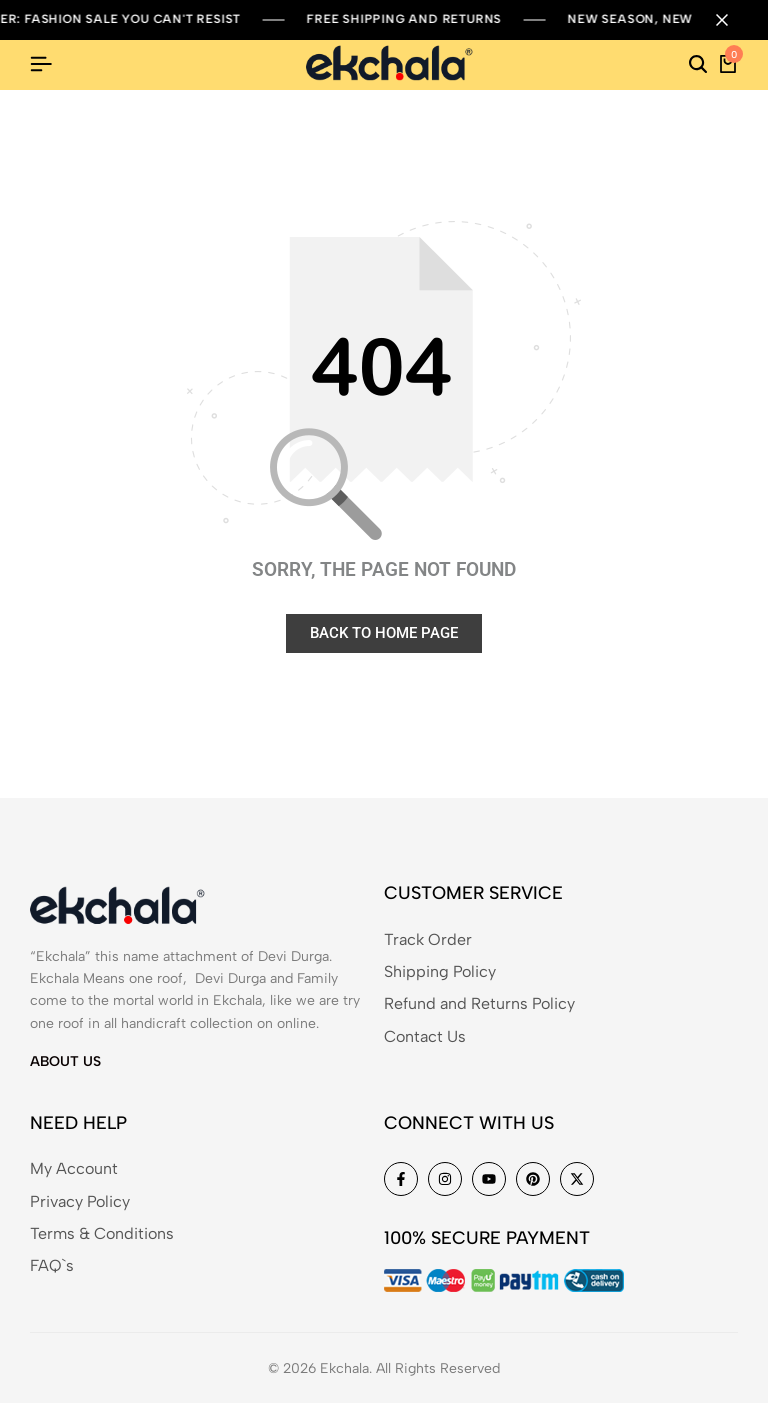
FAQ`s (52, 1265)
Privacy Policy (80, 1201)
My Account (74, 1168)
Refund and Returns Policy (479, 1003)
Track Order (428, 939)
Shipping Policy (440, 971)
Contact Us (425, 1036)
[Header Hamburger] (41, 64)
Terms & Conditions (102, 1233)
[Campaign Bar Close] (732, 20)
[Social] (401, 1179)
